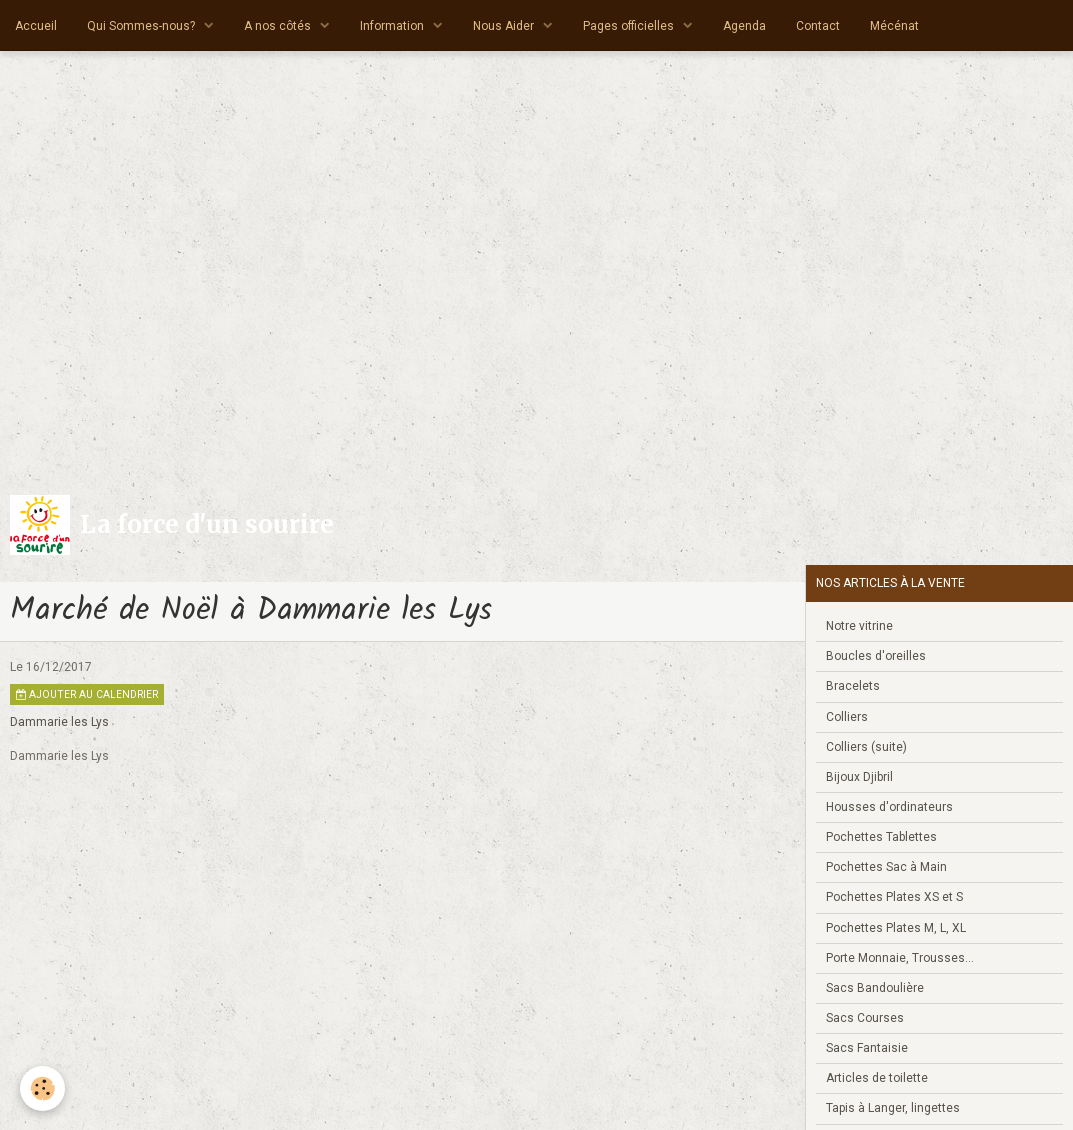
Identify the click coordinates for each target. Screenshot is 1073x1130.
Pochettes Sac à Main (886, 867)
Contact (818, 26)
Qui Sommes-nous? (142, 26)
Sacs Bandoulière (875, 988)
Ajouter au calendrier (87, 694)
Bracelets (853, 686)
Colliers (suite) (866, 747)
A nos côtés (279, 26)
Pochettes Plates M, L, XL (896, 928)
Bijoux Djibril (859, 777)
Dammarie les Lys (59, 722)
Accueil (36, 26)
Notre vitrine (859, 626)
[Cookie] (42, 1088)
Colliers (847, 717)
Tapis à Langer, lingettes (893, 1108)
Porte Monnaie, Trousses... (900, 958)
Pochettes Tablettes (881, 837)
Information (393, 26)
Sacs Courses (865, 1018)
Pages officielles (630, 26)
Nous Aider (505, 26)
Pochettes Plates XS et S (894, 897)
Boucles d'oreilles (876, 656)
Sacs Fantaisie (867, 1048)
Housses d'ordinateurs (889, 807)
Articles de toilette (877, 1078)
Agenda (744, 26)
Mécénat (894, 26)
